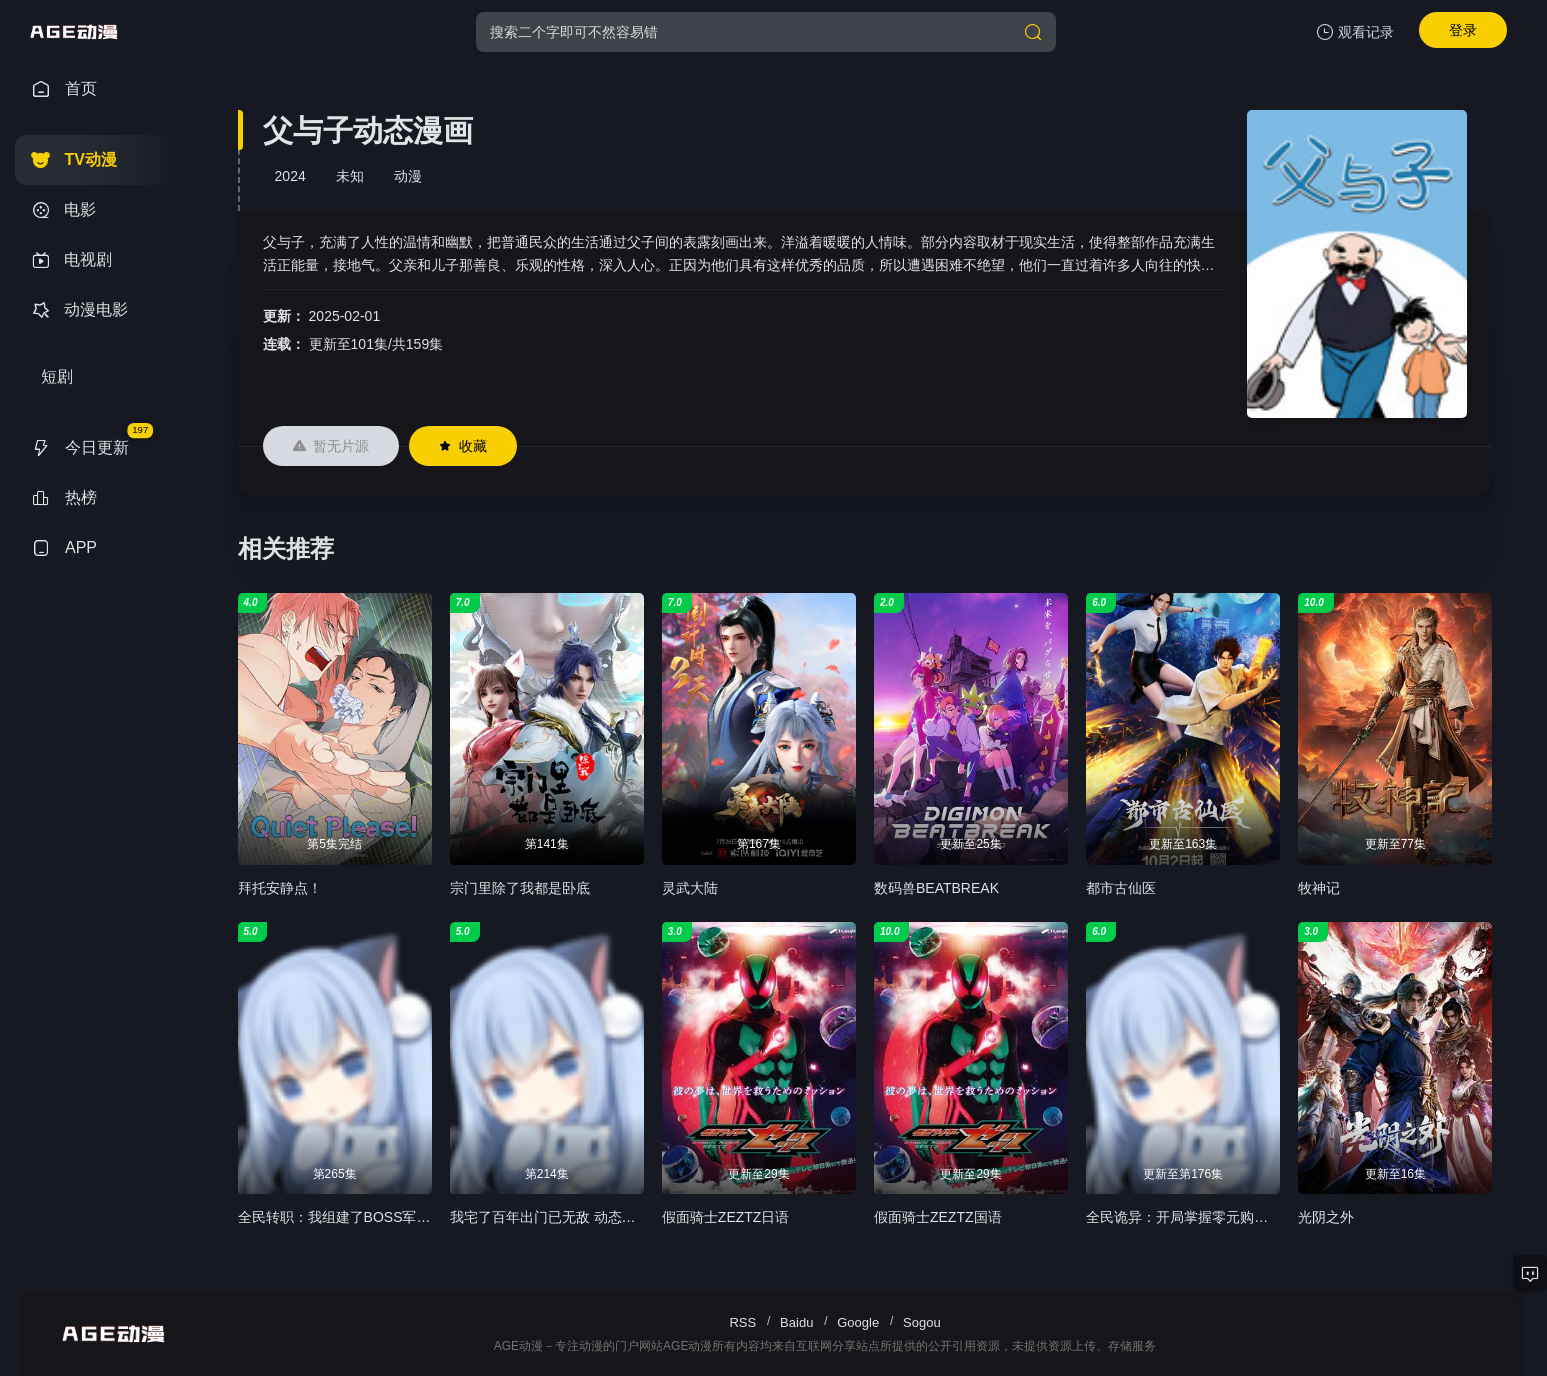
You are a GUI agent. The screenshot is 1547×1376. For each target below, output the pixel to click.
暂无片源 (331, 446)
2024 (290, 176)
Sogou (922, 1322)
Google (858, 1322)
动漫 (408, 176)
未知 (350, 176)
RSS (742, 1322)
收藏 (463, 446)
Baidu (796, 1322)
